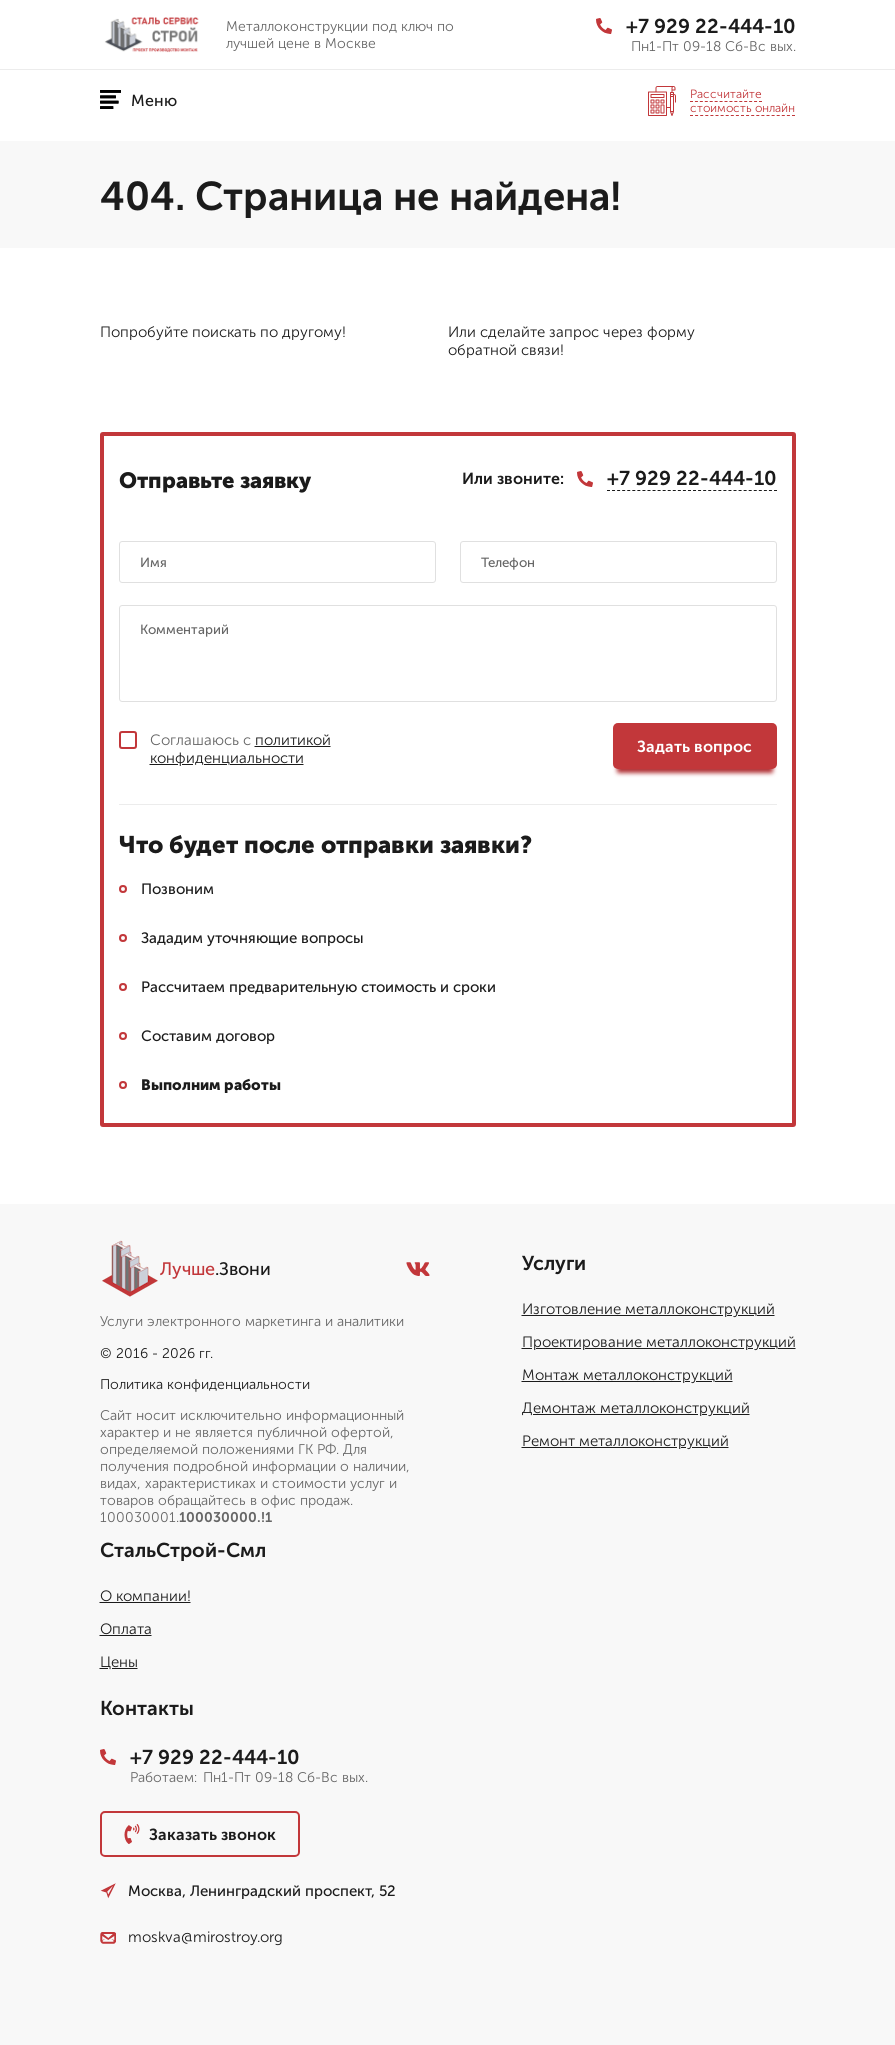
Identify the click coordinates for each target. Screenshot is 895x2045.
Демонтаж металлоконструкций (636, 1408)
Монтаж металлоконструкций (627, 1375)
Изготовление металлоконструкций (648, 1309)
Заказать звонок (200, 1834)
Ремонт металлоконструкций (625, 1441)
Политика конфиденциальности (205, 1384)
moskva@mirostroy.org (191, 1937)
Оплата (126, 1629)
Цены (119, 1662)
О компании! (145, 1596)
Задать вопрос (694, 746)
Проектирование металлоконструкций (659, 1342)
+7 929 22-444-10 (696, 26)
